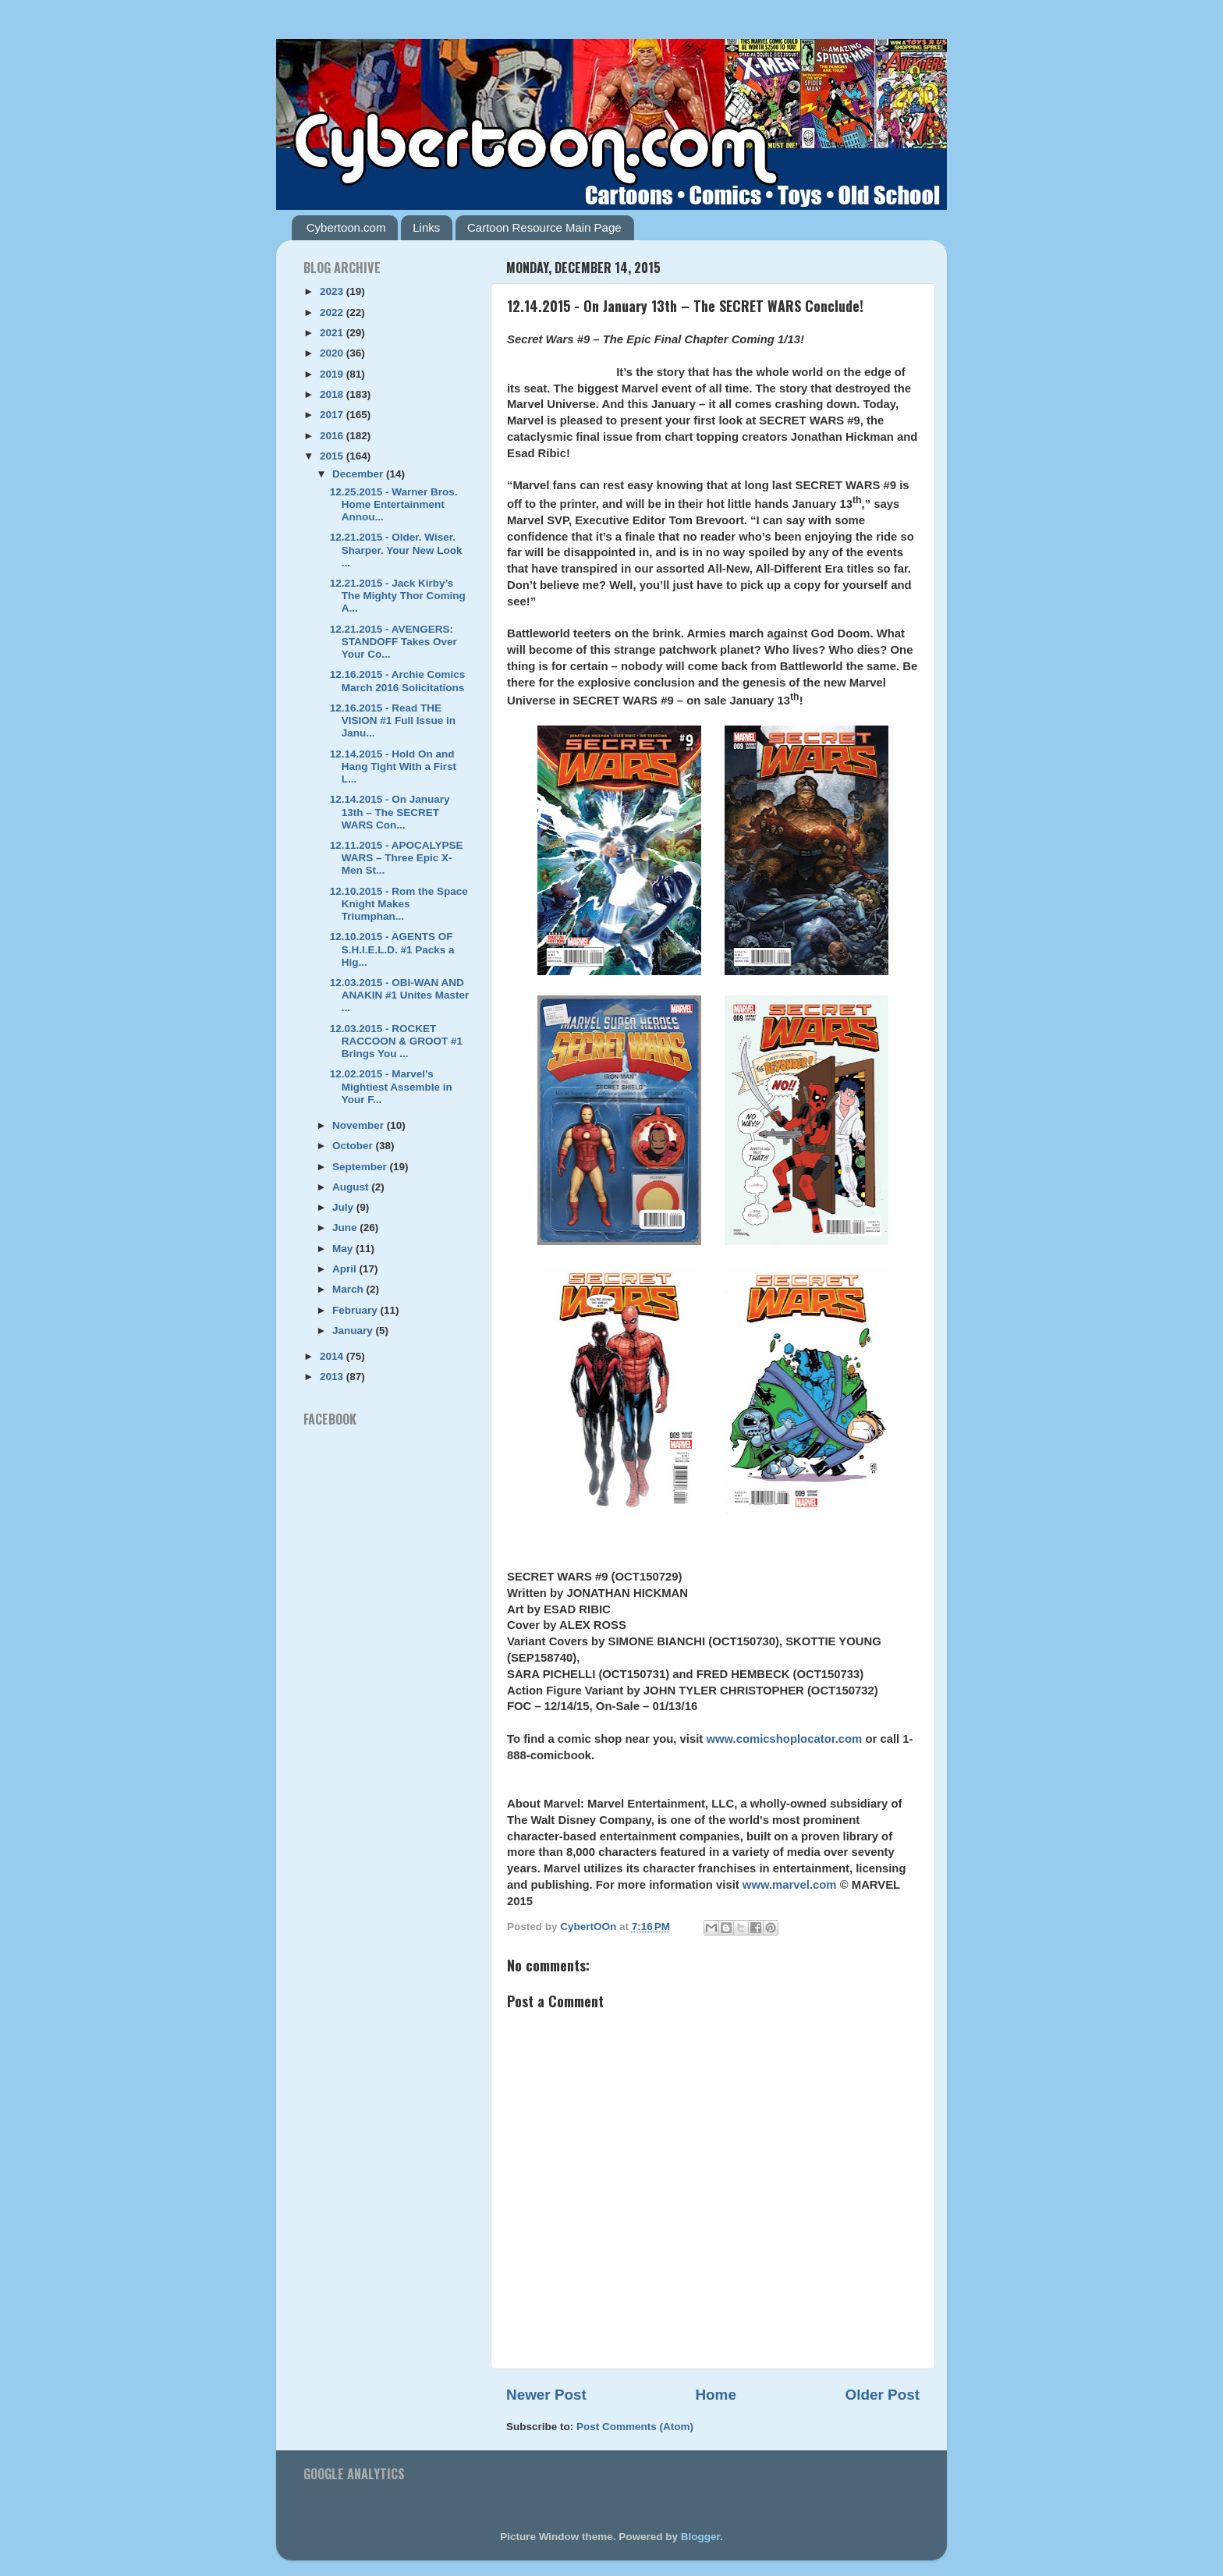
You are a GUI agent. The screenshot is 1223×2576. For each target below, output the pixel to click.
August (351, 1187)
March (349, 1289)
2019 (333, 374)
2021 (333, 333)
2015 (333, 456)
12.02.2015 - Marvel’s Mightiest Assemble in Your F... (391, 1086)
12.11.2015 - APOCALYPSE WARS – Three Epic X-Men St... (396, 857)
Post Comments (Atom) (634, 2426)
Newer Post (546, 2394)
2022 (333, 312)
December (359, 474)
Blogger (700, 2536)
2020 (333, 353)
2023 (333, 291)
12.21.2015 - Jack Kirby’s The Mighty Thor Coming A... (398, 595)
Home (715, 2394)
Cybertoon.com (346, 227)
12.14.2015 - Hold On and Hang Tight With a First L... (393, 766)
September (361, 1167)
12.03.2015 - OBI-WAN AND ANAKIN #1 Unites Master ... (400, 995)
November (359, 1125)
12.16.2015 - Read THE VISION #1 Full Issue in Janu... (393, 720)
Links (426, 227)
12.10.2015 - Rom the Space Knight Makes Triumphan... (399, 903)
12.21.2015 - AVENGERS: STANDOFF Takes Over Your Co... (393, 641)
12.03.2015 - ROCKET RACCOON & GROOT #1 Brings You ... (396, 1041)
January (354, 1330)
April (346, 1269)
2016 (333, 436)
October (354, 1145)
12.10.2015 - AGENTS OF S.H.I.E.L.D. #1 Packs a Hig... (392, 949)
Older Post (882, 2394)
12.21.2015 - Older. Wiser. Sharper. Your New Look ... (396, 549)
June (346, 1227)
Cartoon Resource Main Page (544, 227)
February (356, 1310)
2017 (333, 414)
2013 (333, 1376)
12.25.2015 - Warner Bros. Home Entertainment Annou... (394, 504)
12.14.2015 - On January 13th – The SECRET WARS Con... (390, 811)
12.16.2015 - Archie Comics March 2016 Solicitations (398, 681)
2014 (333, 1356)
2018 (333, 394)
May (344, 1248)
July (344, 1207)
